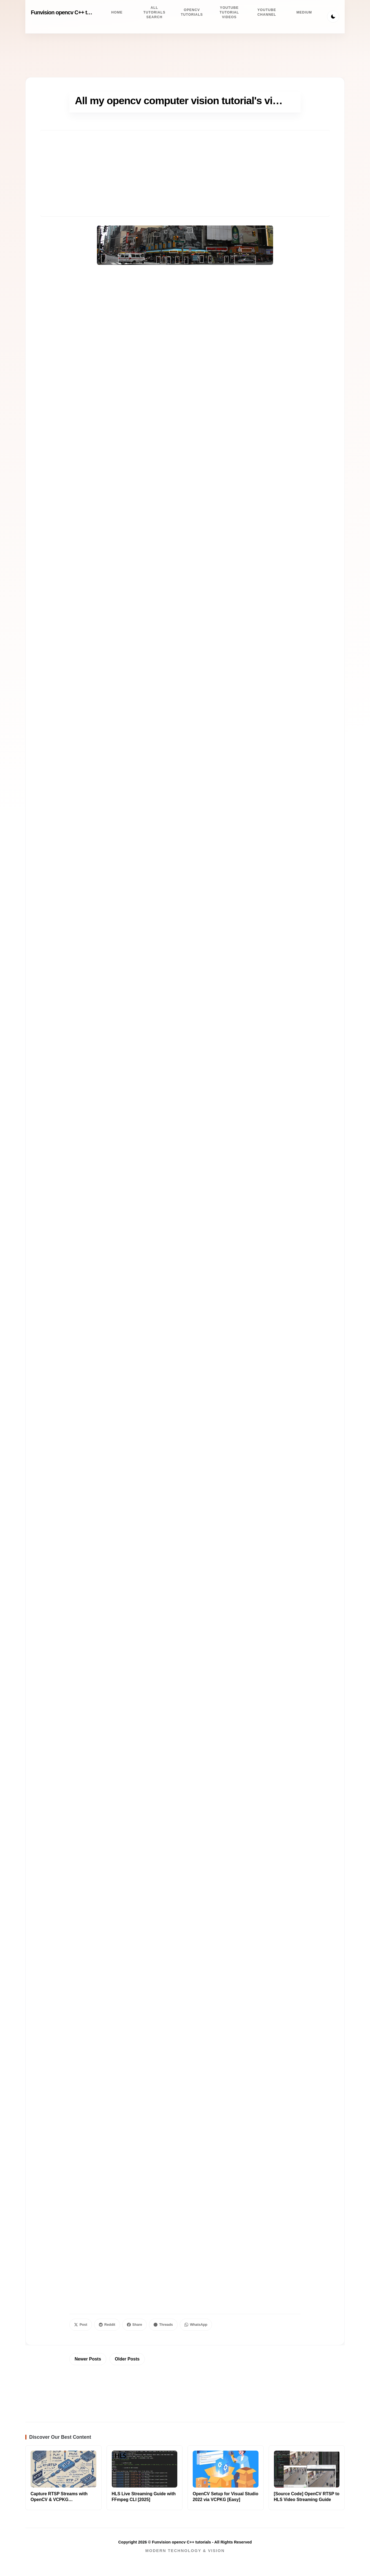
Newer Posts (88, 2359)
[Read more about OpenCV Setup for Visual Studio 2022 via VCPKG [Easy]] (226, 2469)
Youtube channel (266, 12)
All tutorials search (154, 12)
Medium (304, 12)
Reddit (107, 2324)
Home (117, 12)
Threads (163, 2324)
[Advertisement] (185, 173)
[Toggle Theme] (333, 16)
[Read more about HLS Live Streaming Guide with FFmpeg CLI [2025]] (145, 2469)
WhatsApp (195, 2324)
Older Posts (127, 2359)
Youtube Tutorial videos (229, 12)
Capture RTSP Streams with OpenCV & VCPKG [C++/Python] (59, 2499)
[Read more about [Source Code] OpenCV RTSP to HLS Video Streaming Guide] (307, 2469)
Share (134, 2324)
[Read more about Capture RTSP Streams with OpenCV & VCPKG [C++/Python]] (63, 2469)
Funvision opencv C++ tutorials (68, 12)
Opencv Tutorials (192, 12)
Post (80, 2324)
